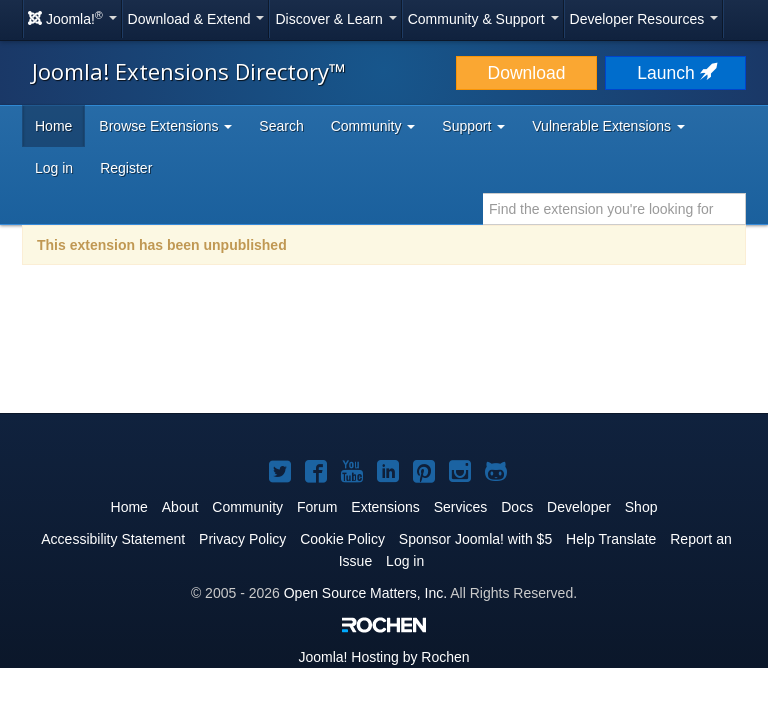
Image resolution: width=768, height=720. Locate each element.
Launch (675, 73)
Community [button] (373, 126)
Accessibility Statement (113, 539)
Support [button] (473, 126)
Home (53, 126)
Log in (54, 168)
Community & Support (483, 19)
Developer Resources (644, 19)
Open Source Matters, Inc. (365, 593)
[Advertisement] (384, 352)
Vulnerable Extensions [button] (608, 126)
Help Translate (611, 539)
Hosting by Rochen (383, 657)
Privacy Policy (242, 539)
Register (126, 168)
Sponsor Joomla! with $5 (475, 539)
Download (527, 73)
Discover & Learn (335, 19)
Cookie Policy (342, 539)
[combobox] (614, 209)
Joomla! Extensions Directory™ (189, 71)
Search (281, 126)
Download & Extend (196, 19)
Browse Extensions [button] (165, 126)
